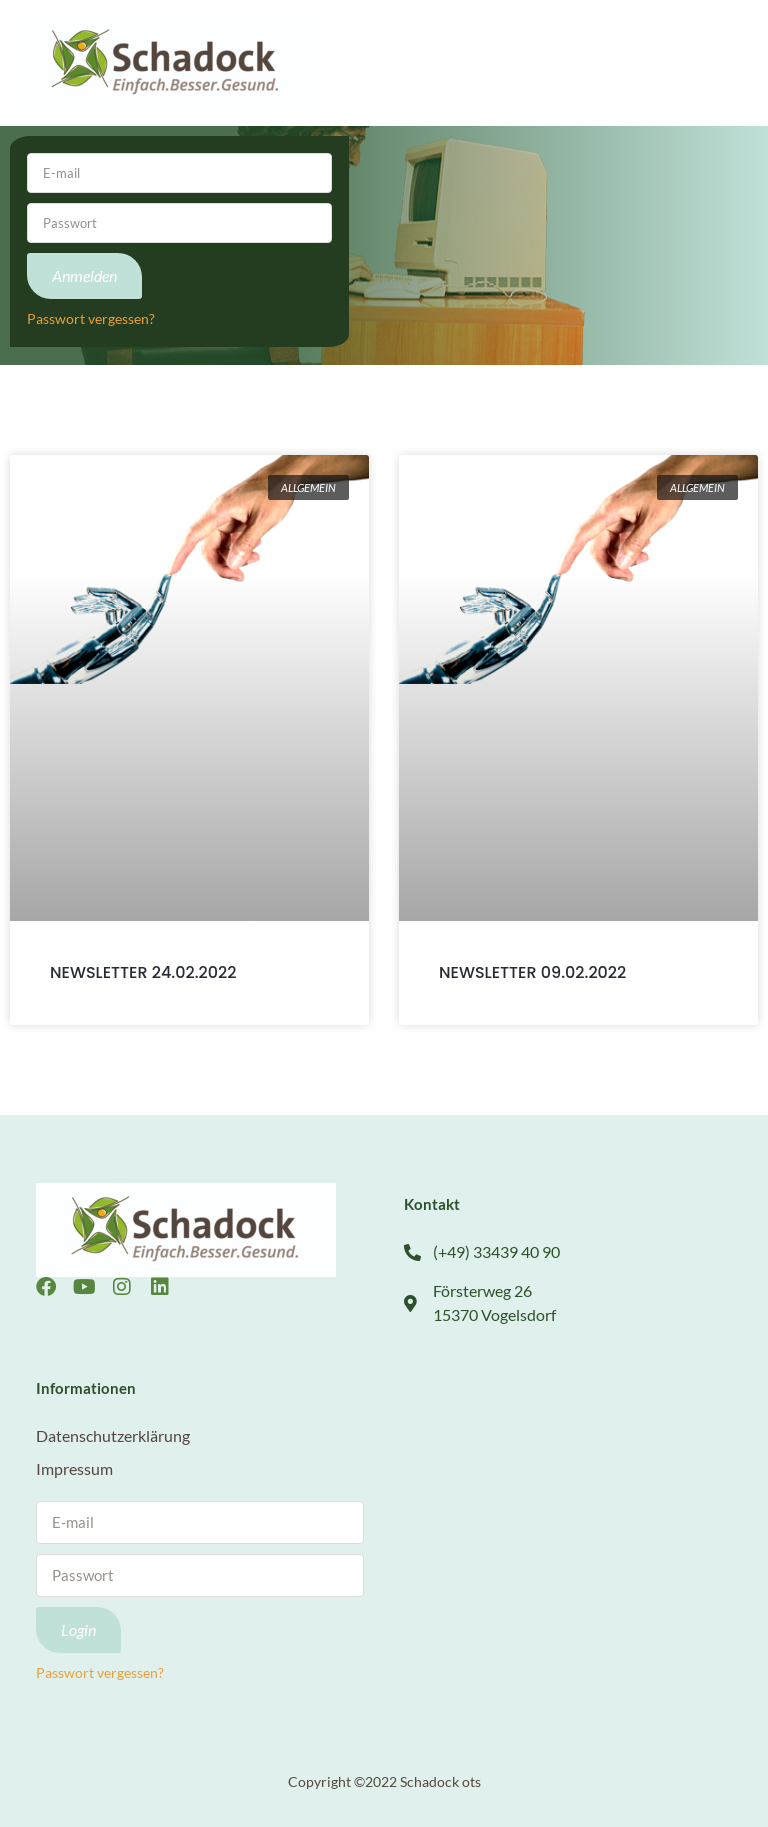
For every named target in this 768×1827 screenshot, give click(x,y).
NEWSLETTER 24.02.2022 (143, 972)
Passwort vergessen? (91, 319)
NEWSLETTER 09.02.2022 (532, 972)
